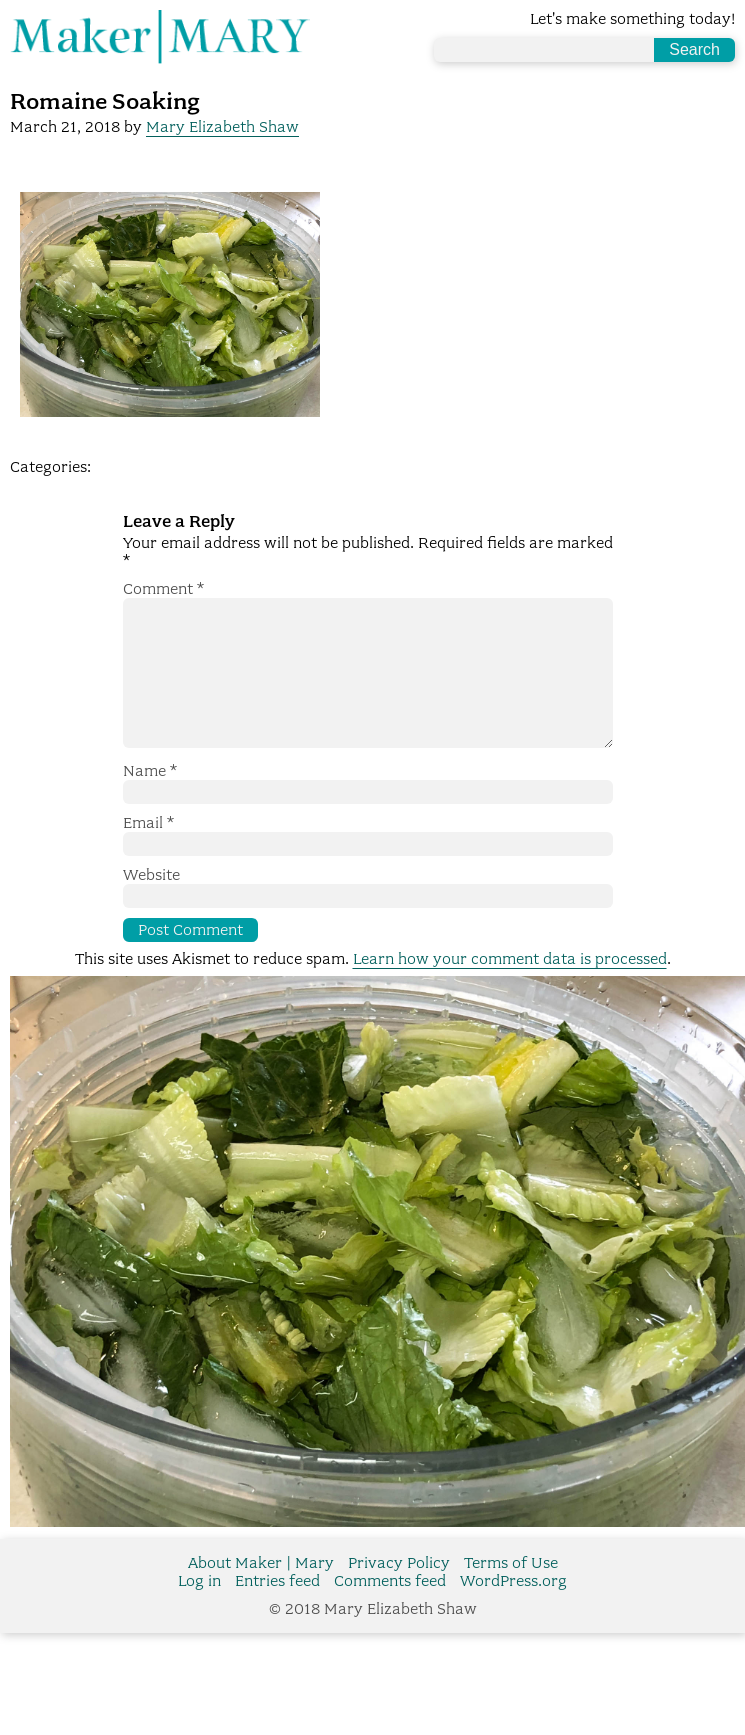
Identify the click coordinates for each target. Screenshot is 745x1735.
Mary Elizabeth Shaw (222, 127)
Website (151, 907)
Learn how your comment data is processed (510, 991)
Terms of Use (511, 1595)
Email (148, 855)
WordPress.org (513, 1613)
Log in (199, 1613)
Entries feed (277, 1613)
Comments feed (390, 1613)
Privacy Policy (399, 1595)
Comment (163, 589)
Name (150, 803)
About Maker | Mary (261, 1595)
